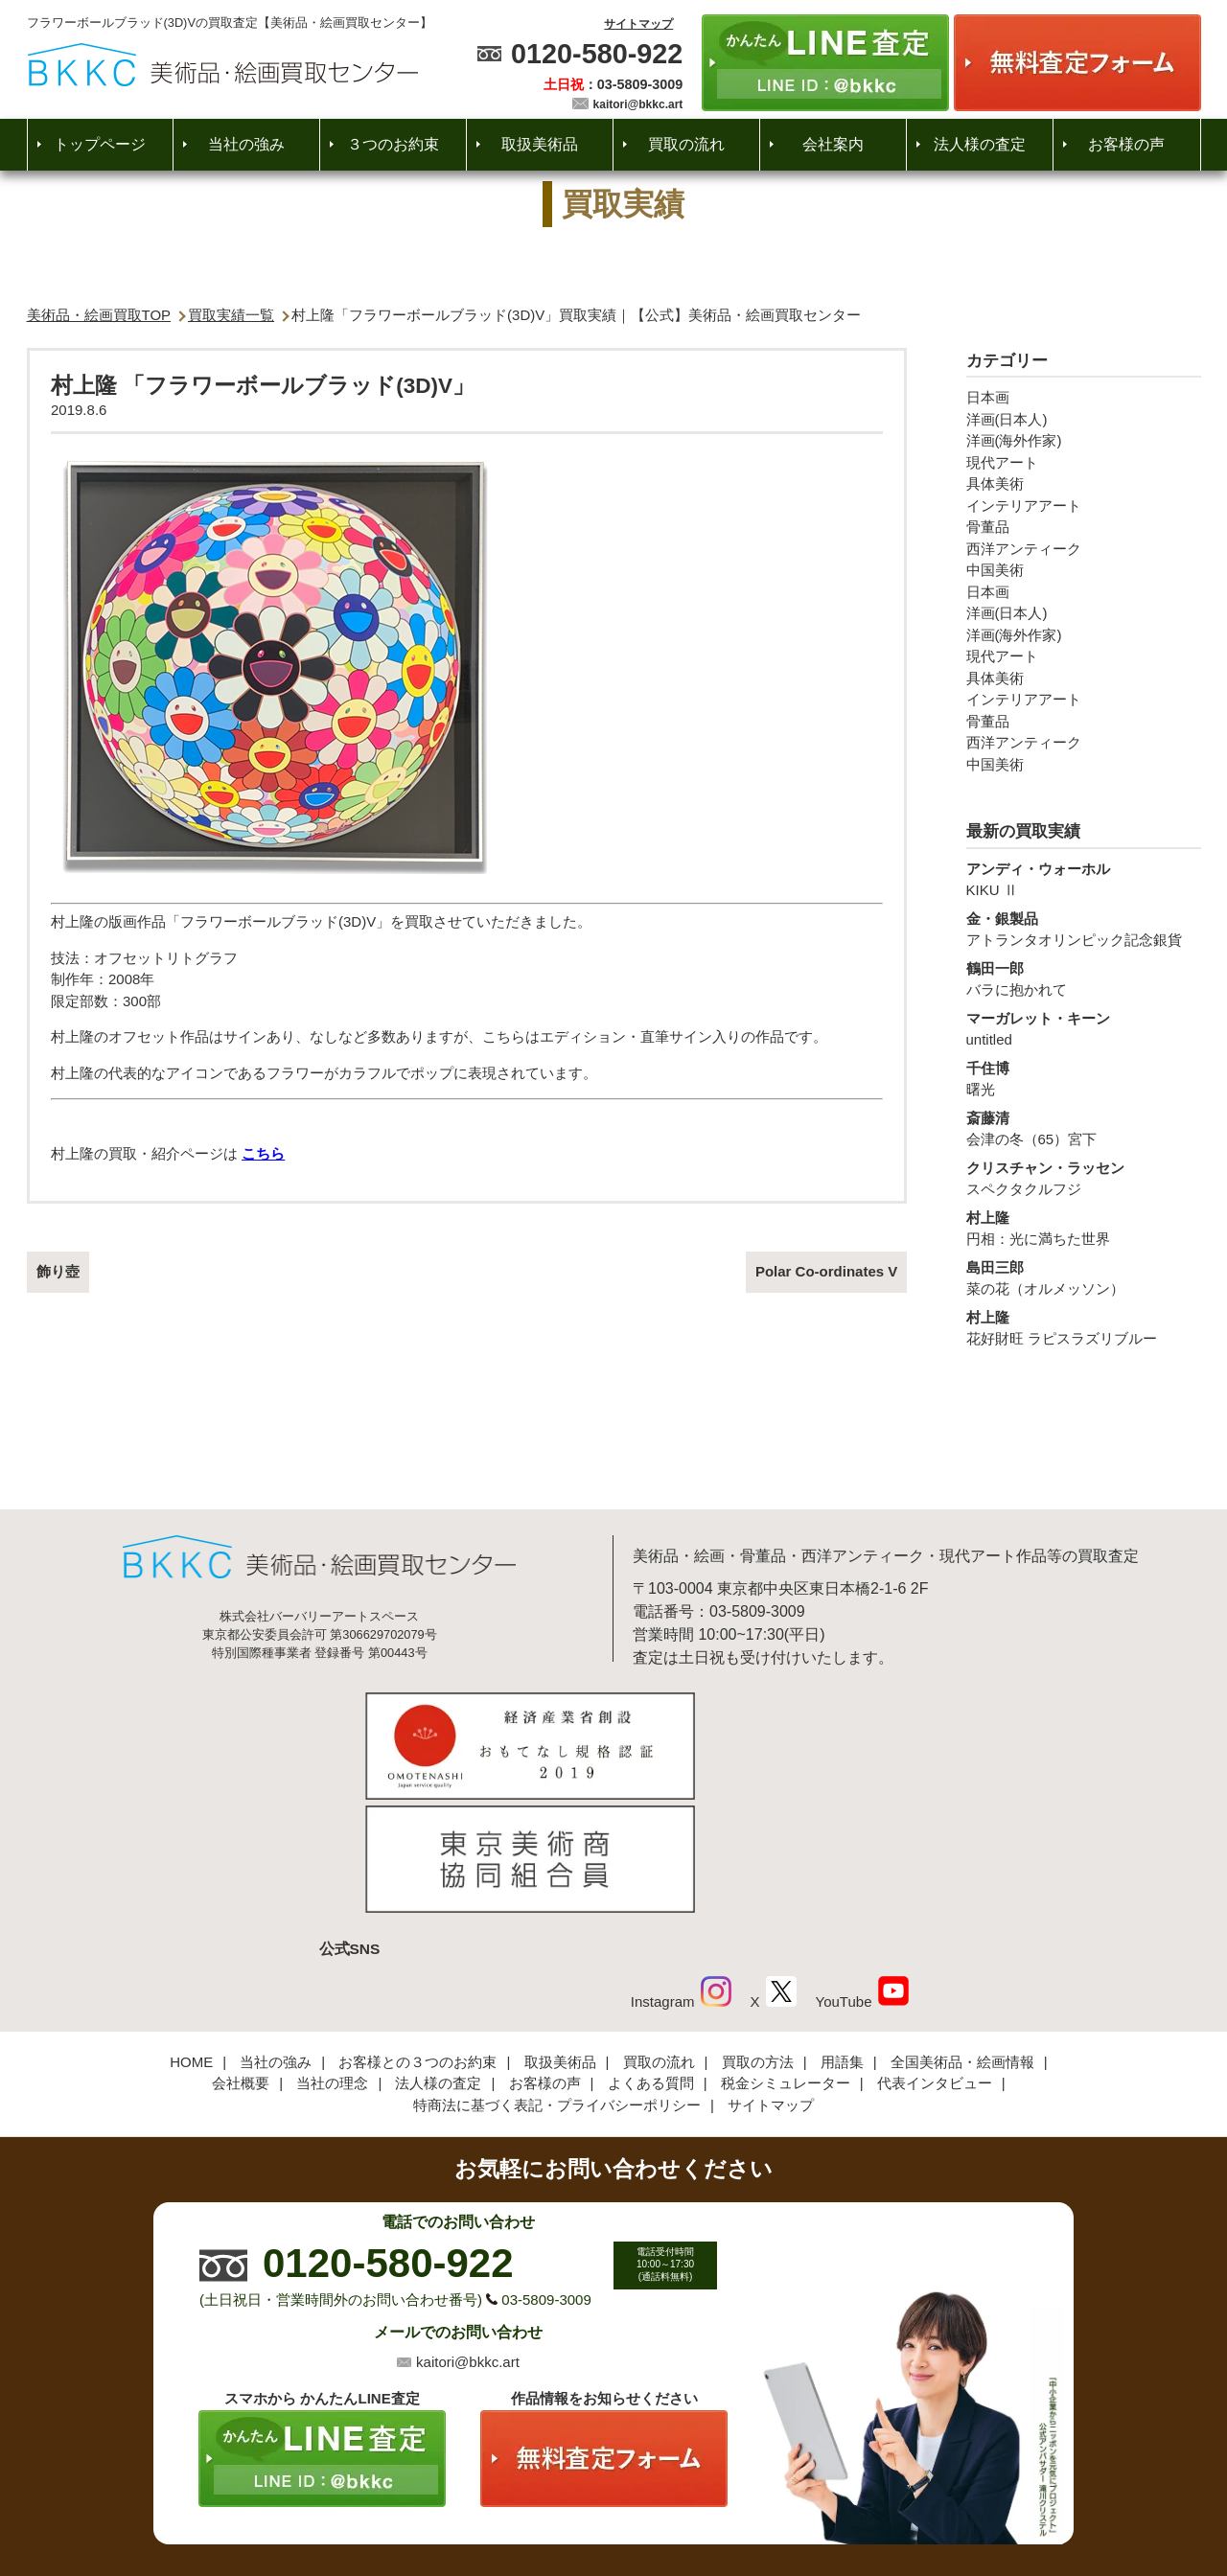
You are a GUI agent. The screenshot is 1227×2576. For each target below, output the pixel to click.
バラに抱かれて (1083, 978)
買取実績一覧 (231, 315)
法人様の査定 (980, 144)
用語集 (842, 1934)
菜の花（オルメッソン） (1083, 1277)
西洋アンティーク (1023, 548)
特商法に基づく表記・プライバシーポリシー (557, 1977)
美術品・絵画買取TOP (99, 315)
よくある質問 (651, 1956)
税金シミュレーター (785, 1956)
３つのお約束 (393, 144)
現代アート (1002, 462)
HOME (191, 1934)
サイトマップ (638, 24)
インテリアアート (1023, 505)
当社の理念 (332, 1956)
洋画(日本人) (1007, 419)
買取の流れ (686, 144)
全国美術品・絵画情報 (962, 1934)
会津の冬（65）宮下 (1083, 1128)
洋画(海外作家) (1014, 440)
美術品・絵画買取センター (581, 2503)
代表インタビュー (934, 1956)
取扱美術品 (539, 144)
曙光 (1083, 1078)
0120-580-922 (597, 53)
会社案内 (833, 144)
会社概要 (240, 1956)
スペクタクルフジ (1083, 1178)
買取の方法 (758, 1934)
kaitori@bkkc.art (638, 104)
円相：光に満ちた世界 (1083, 1228)
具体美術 (995, 483)
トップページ (100, 144)
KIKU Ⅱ (1083, 879)
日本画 (987, 397)
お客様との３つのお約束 (417, 1934)
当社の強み (246, 144)
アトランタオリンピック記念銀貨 (1083, 928)
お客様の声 (1126, 144)
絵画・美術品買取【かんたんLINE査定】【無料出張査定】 (223, 64)
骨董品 (987, 526)
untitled (1083, 1028)
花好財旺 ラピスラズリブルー (1083, 1327)
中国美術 (995, 570)
